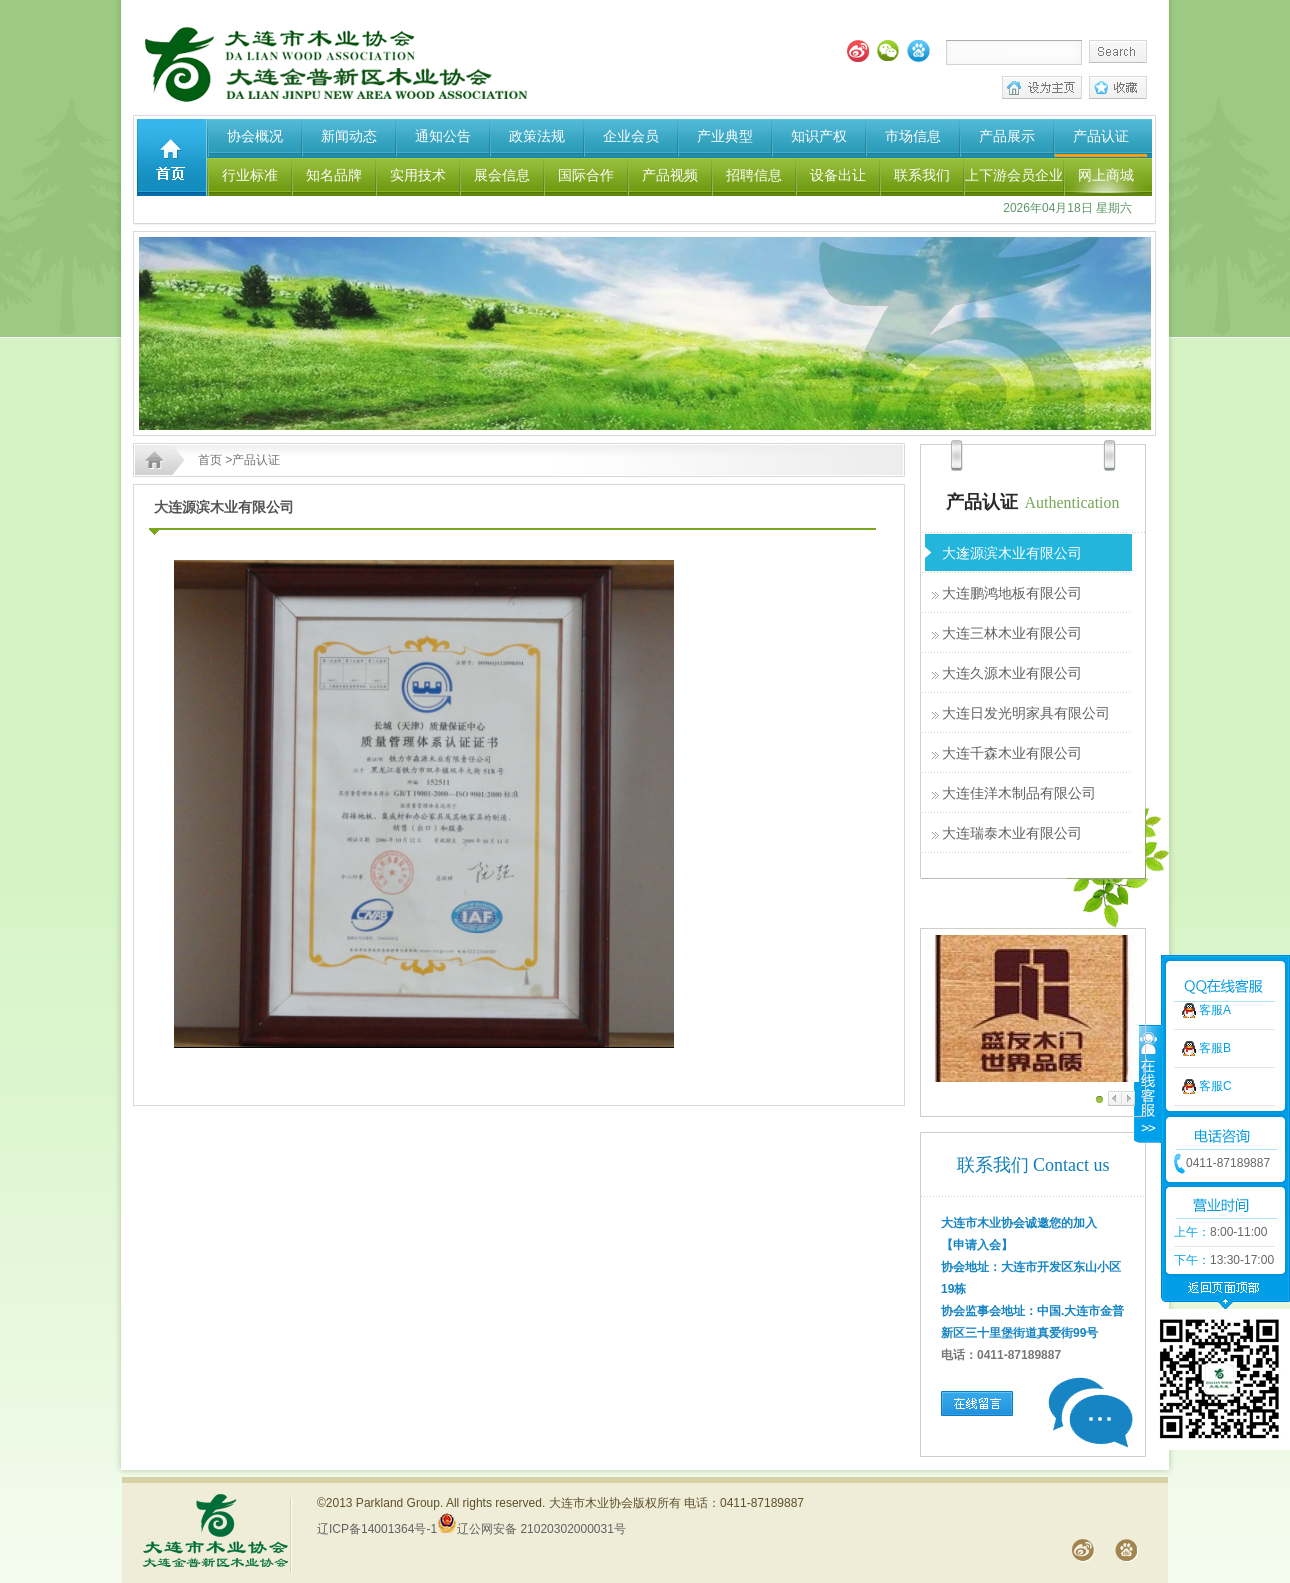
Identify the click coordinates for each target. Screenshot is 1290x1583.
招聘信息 (754, 175)
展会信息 (502, 175)
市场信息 (913, 136)
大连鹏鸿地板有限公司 (1012, 593)
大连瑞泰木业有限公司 (1012, 833)
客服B (1215, 982)
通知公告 (443, 136)
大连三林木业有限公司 (1012, 633)
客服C (1215, 1020)
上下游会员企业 (1014, 175)
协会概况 (255, 136)
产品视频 (670, 175)
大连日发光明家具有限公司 (1026, 713)
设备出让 (838, 175)
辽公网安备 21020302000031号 (531, 1529)
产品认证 (1101, 136)
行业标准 (250, 175)
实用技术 (418, 175)
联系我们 (922, 175)
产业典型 (725, 136)
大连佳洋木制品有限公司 (1019, 793)
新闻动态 (349, 136)
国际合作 (586, 175)
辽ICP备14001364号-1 (377, 1529)
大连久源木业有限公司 (1012, 673)
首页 (210, 460)
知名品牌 (334, 175)
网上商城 (1106, 175)
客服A (1215, 944)
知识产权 (819, 136)
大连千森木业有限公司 (1012, 753)
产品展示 (1007, 136)
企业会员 (631, 136)
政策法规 (537, 136)
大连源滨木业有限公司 (1012, 553)
